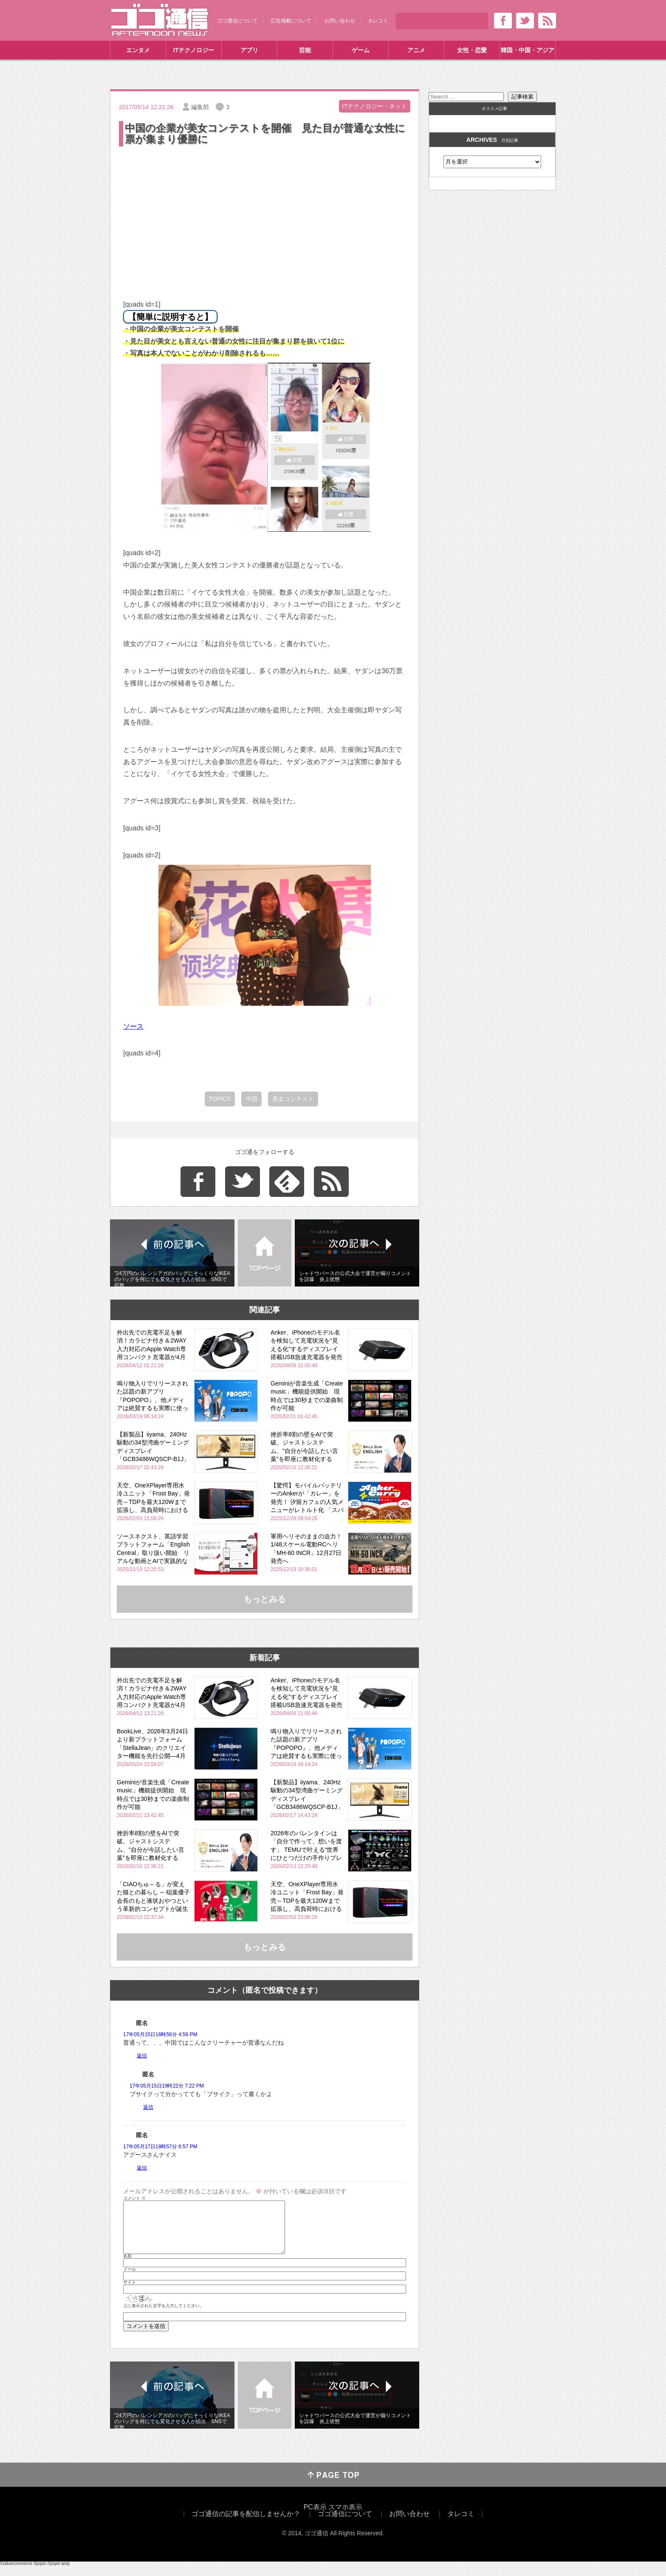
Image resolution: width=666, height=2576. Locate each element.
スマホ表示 (345, 2517)
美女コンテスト (293, 1098)
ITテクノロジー (193, 50)
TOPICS (220, 1098)
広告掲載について (291, 21)
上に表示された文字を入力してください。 (163, 2316)
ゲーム (361, 50)
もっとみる (264, 1599)
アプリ (249, 50)
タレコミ (378, 21)
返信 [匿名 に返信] (142, 2056)
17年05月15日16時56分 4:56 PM (160, 2034)
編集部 (200, 107)
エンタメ (138, 50)
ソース (133, 1026)
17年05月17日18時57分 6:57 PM (160, 2147)
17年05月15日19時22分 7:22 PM (167, 2086)
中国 (251, 1098)
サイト (129, 2293)
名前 (127, 2266)
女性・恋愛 (472, 50)
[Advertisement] (264, 211)
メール (129, 2279)
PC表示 (315, 2517)
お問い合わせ (340, 21)
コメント (134, 2198)
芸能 (305, 50)
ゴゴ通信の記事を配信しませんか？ (246, 2524)
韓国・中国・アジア (527, 50)
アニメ (416, 50)
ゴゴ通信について (237, 21)
